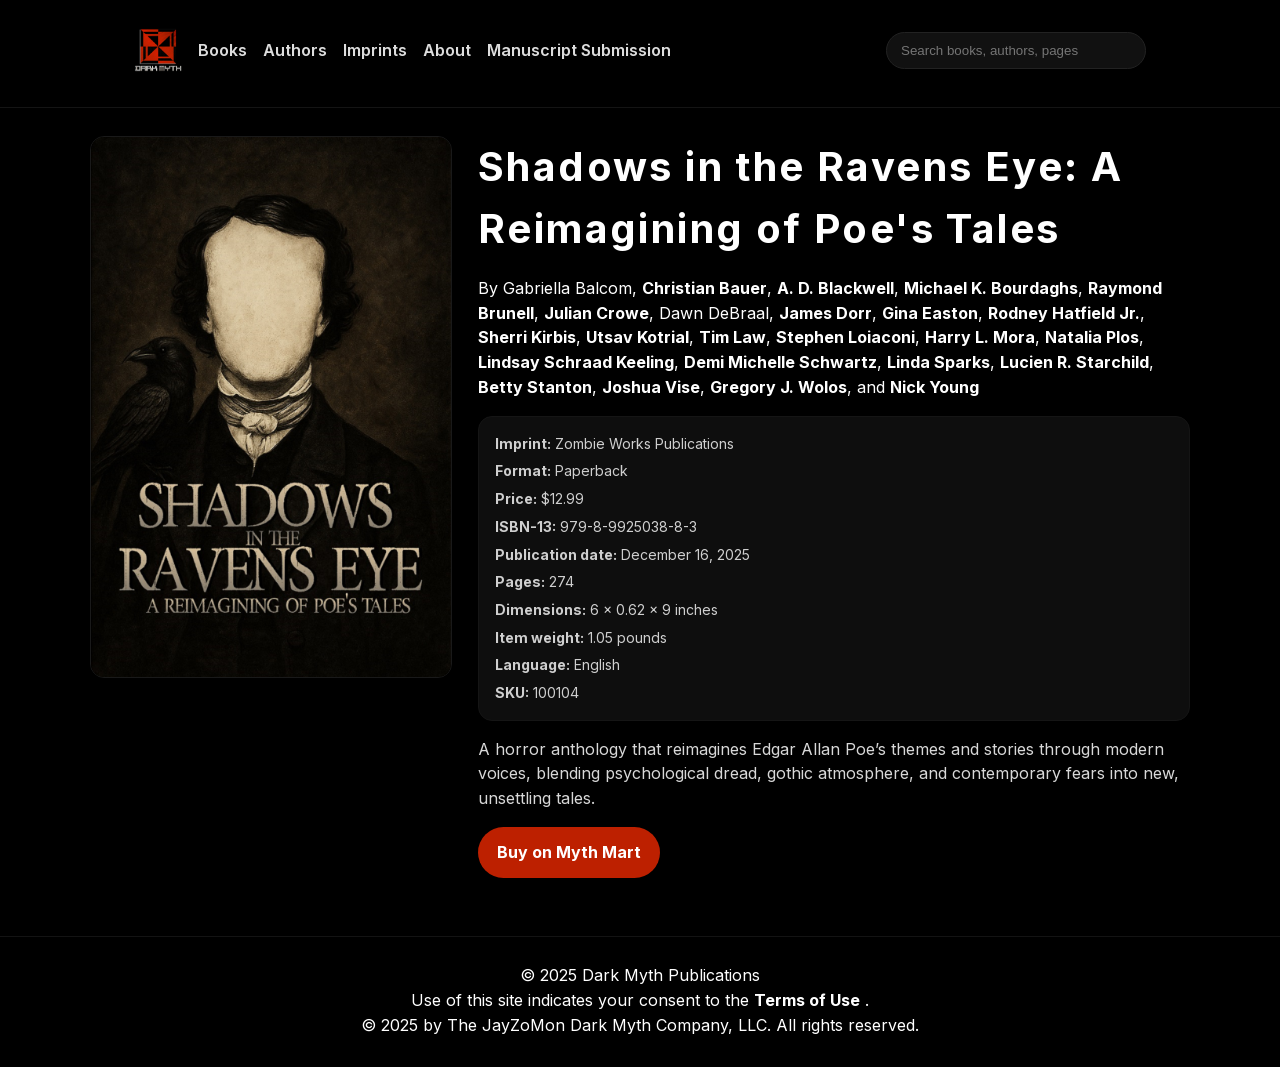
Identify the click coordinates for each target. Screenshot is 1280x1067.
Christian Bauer (704, 288)
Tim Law (732, 337)
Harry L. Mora (980, 337)
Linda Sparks (938, 362)
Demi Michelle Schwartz (780, 362)
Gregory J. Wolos (778, 387)
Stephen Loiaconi (845, 337)
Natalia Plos (1092, 337)
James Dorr (825, 313)
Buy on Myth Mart (569, 852)
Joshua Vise (651, 387)
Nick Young (934, 387)
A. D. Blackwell (835, 288)
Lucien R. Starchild (1074, 362)
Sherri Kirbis (527, 337)
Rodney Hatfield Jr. (1064, 313)
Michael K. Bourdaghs (991, 288)
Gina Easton (930, 313)
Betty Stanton (535, 387)
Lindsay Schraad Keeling (576, 362)
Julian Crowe (596, 313)
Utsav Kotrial (637, 337)
